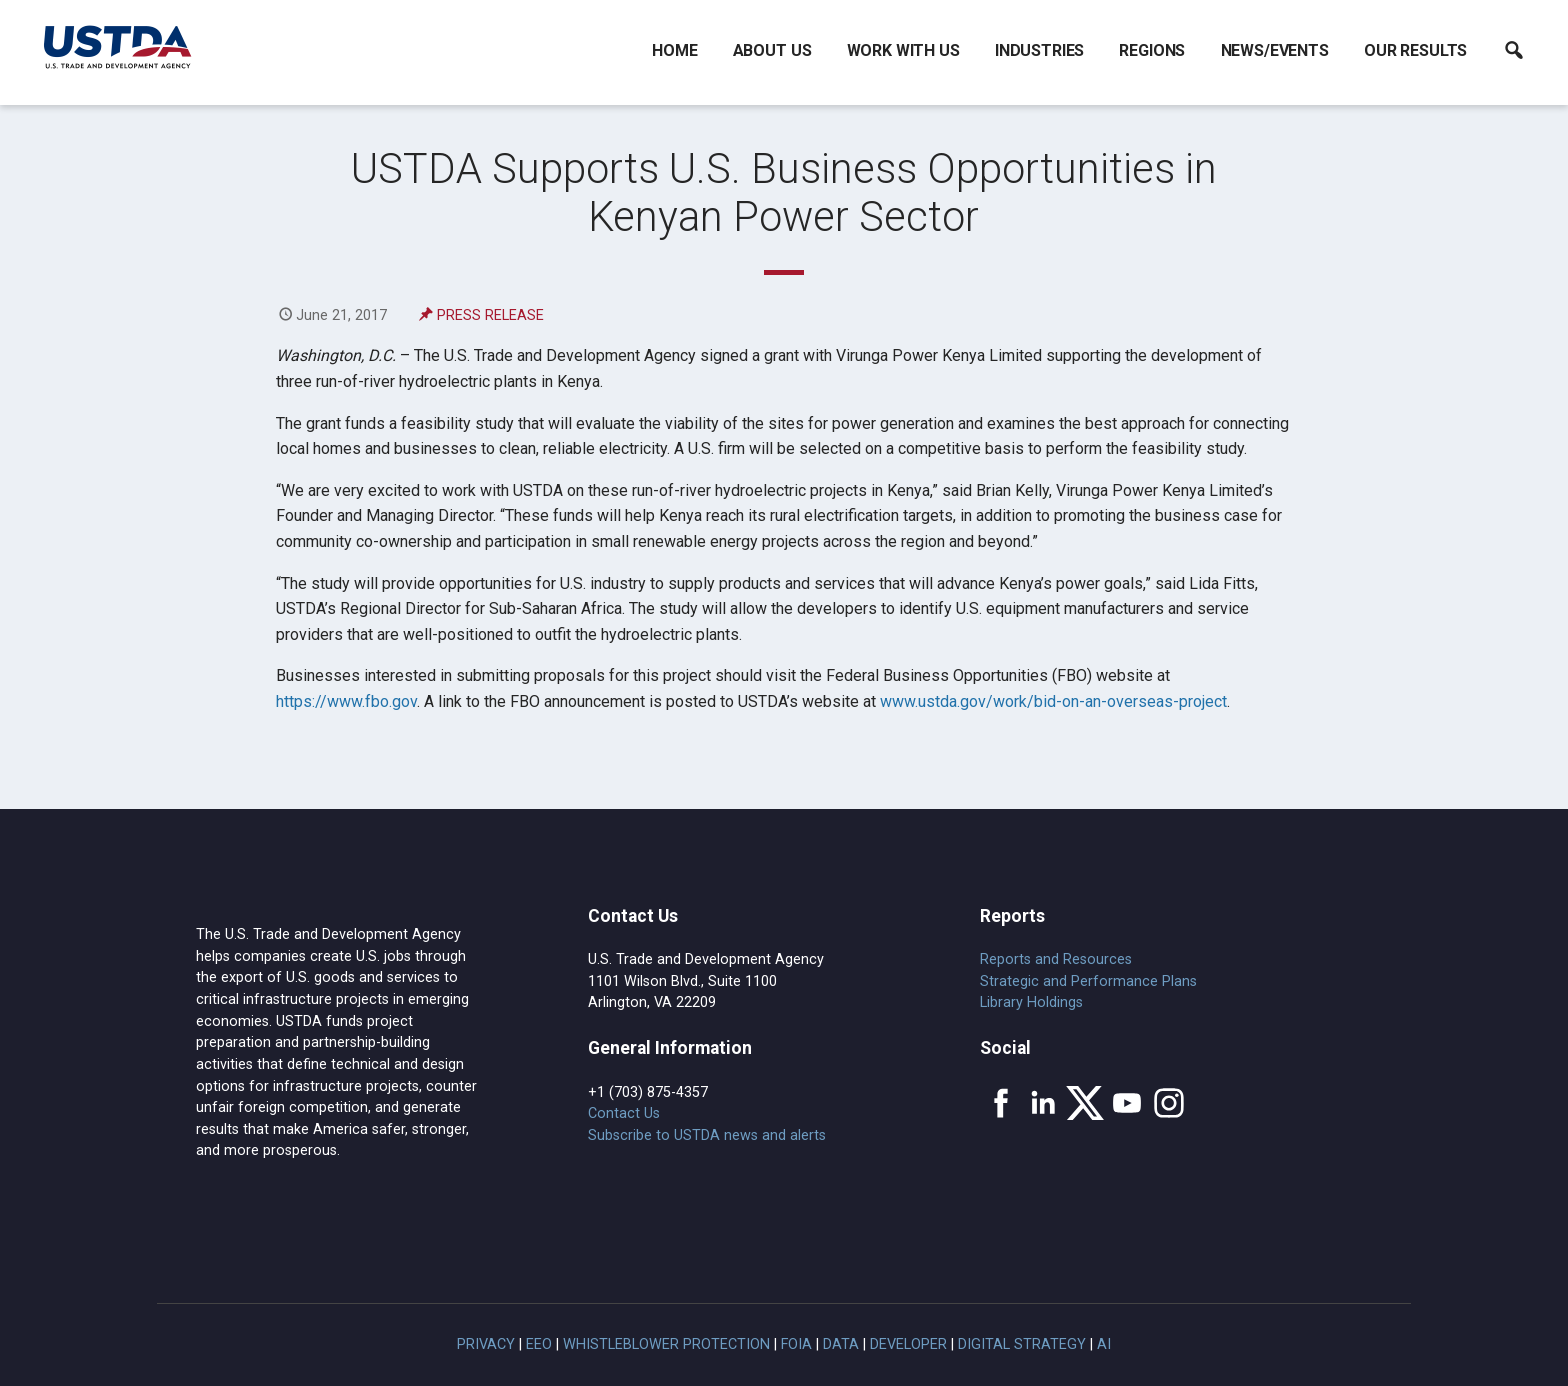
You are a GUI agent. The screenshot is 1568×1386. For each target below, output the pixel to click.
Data (841, 1344)
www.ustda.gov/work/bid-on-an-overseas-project (1053, 701)
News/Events (1275, 50)
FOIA (796, 1344)
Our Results (1415, 50)
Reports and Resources (1056, 959)
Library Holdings (1031, 1002)
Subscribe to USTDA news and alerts (707, 1135)
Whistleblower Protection (666, 1344)
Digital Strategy (1022, 1344)
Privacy (486, 1344)
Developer (908, 1344)
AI (1104, 1344)
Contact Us (624, 1113)
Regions (1152, 50)
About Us (772, 50)
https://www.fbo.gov (346, 701)
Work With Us (903, 50)
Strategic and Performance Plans (1088, 981)
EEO (539, 1344)
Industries (1039, 50)
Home (674, 50)
